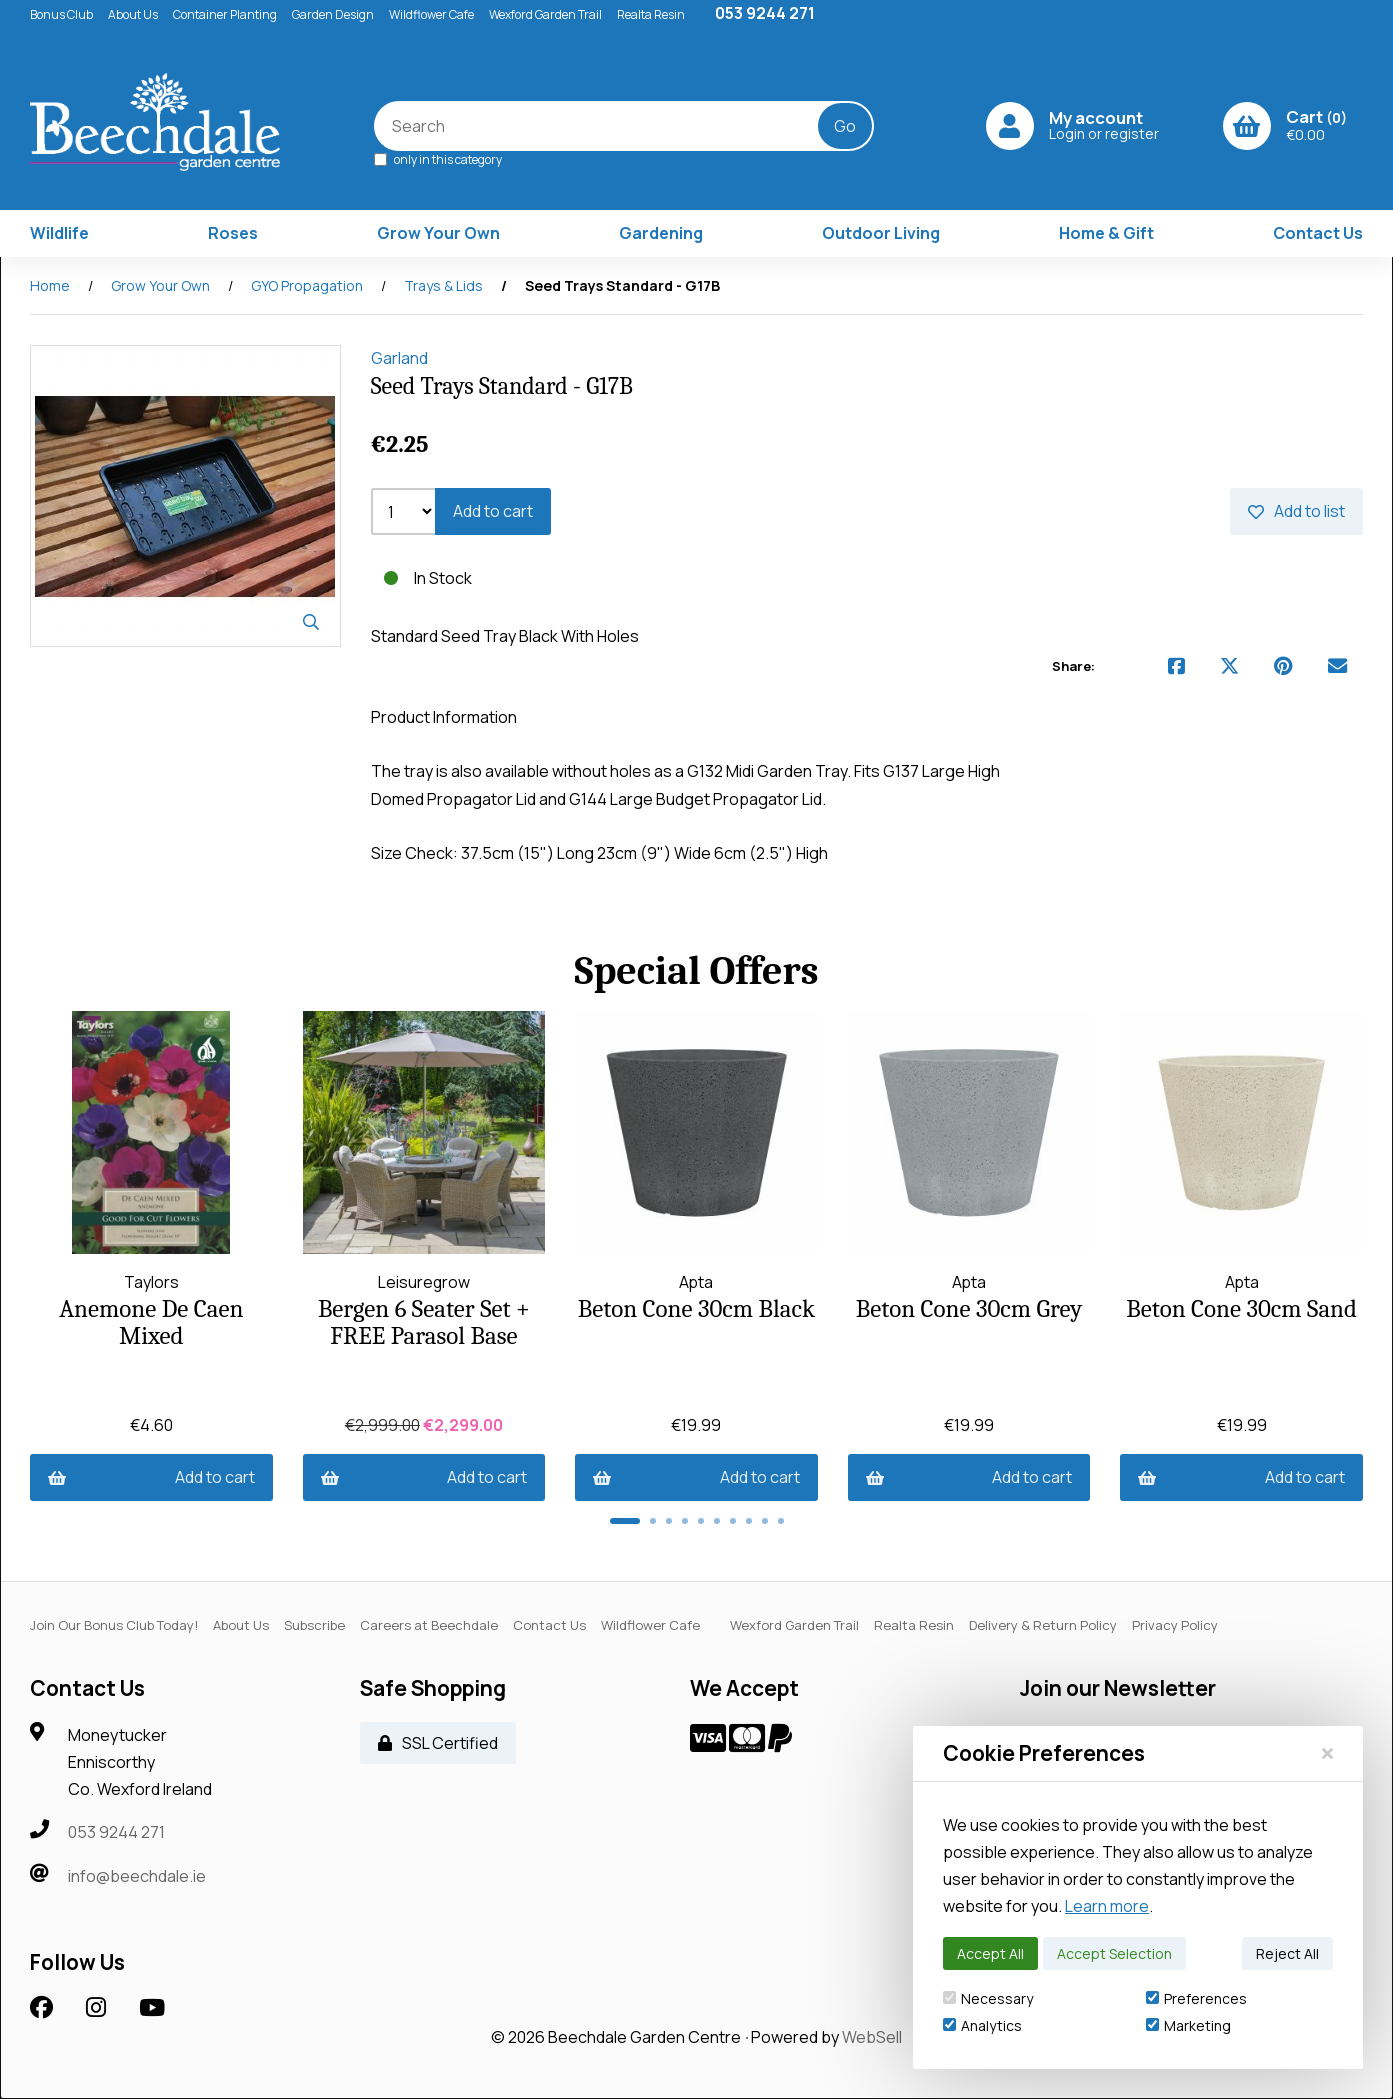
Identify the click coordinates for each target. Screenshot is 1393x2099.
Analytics (982, 2025)
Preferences (1196, 1998)
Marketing (1188, 2025)
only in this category (440, 159)
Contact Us (1318, 234)
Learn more (1107, 1906)
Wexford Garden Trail (545, 14)
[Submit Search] (847, 127)
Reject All (1287, 1953)
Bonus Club (61, 14)
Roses (233, 234)
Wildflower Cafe (431, 14)
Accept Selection (1114, 1953)
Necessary (988, 1998)
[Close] (1327, 1753)
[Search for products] (612, 127)
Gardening (661, 234)
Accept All (990, 1953)
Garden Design (333, 14)
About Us (133, 14)
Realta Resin (651, 14)
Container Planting (225, 14)
